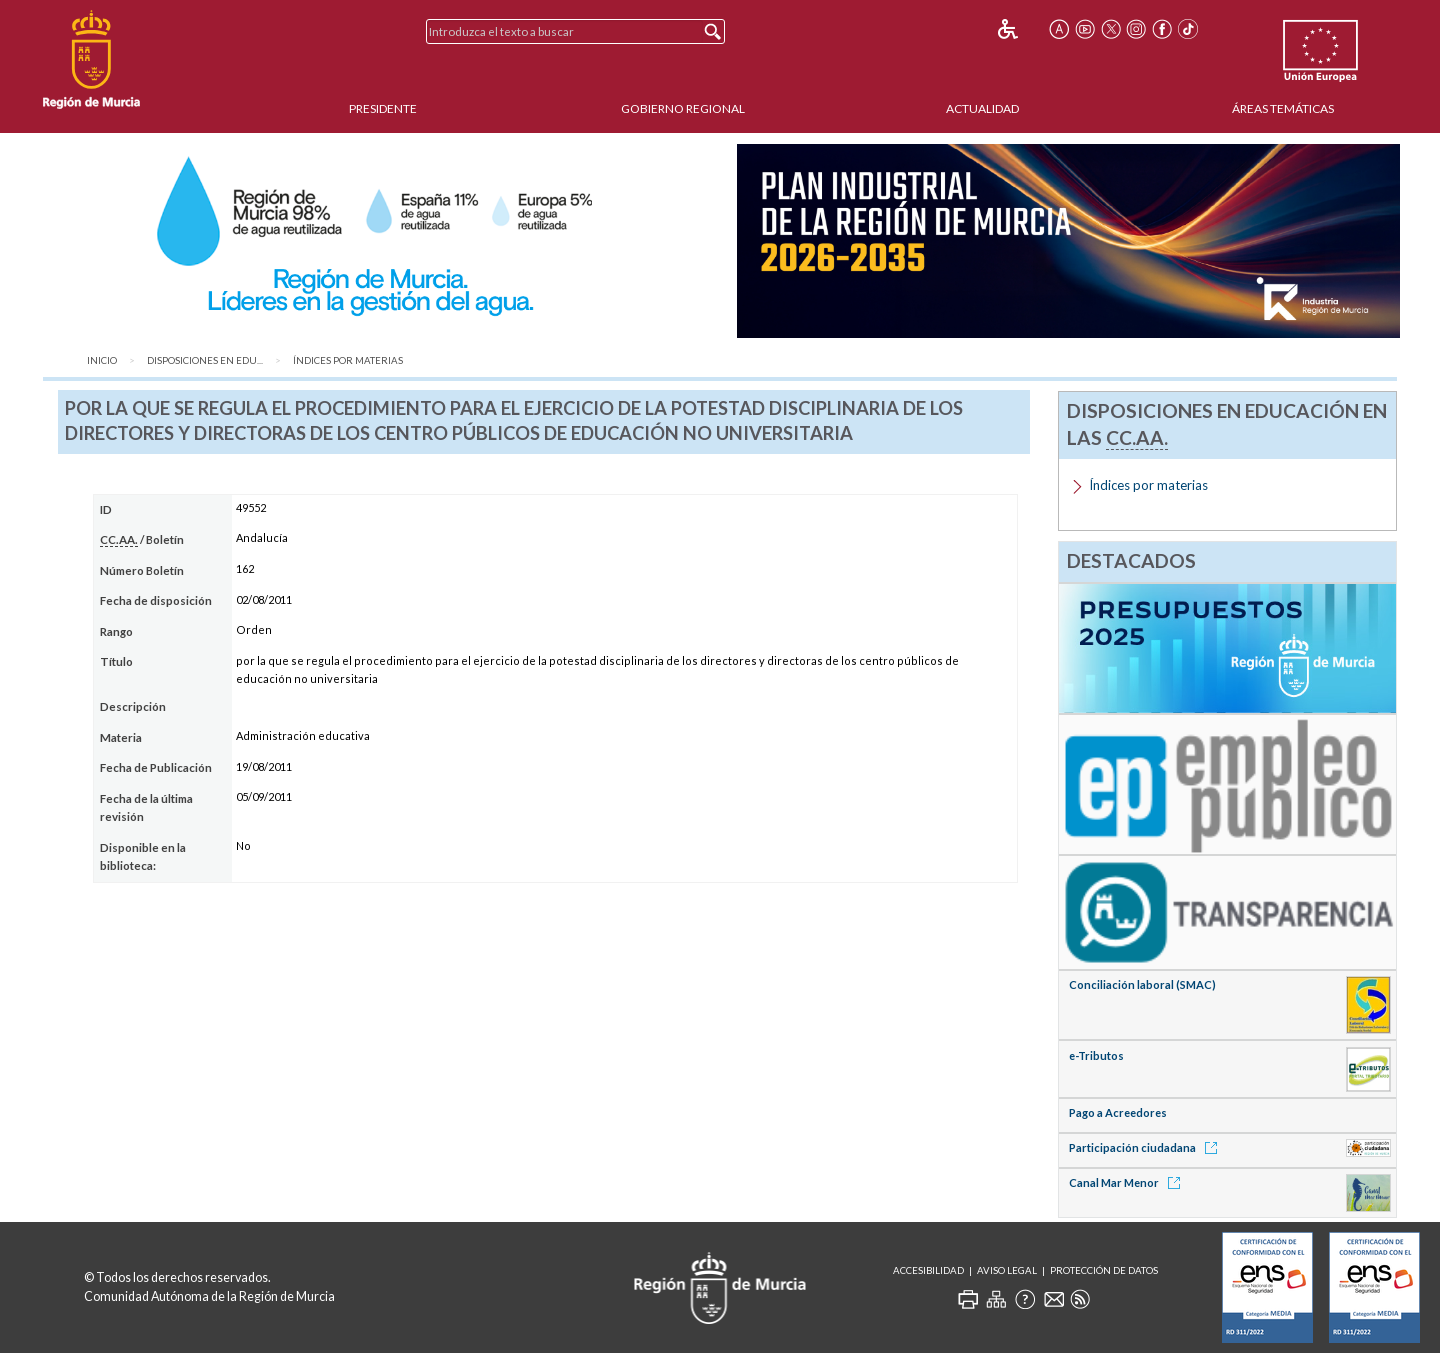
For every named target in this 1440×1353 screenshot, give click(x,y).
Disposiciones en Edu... (205, 360)
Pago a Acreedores (1118, 1112)
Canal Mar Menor (1128, 1182)
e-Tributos (1096, 1055)
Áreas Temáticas (1283, 108)
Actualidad (982, 108)
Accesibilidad (928, 1270)
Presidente (383, 108)
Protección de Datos (1104, 1270)
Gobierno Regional (683, 108)
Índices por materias (348, 360)
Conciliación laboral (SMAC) (1142, 984)
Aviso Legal (1007, 1270)
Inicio (102, 360)
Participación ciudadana (1146, 1147)
